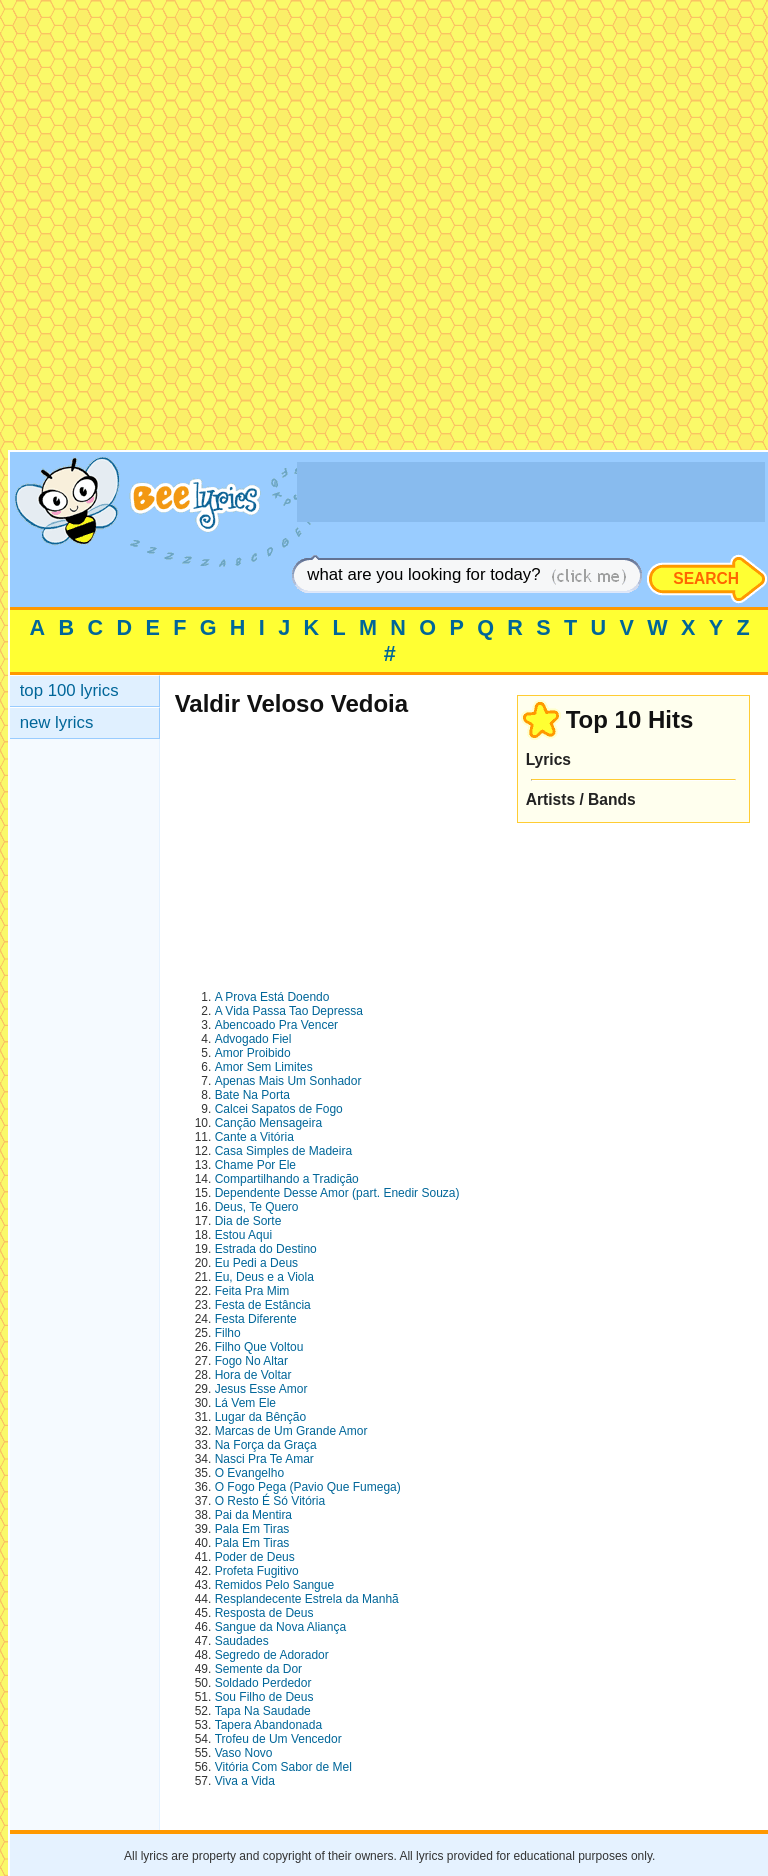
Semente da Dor (258, 1669)
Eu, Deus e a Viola (264, 1277)
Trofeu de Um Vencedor (278, 1739)
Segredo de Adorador (272, 1655)
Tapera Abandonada (268, 1725)
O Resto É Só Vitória (270, 1501)
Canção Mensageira (268, 1123)
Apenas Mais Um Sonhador (288, 1081)
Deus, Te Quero (257, 1207)
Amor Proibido (253, 1053)
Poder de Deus (255, 1557)
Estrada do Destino (266, 1249)
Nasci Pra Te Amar (264, 1459)
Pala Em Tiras (252, 1529)
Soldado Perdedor (263, 1683)
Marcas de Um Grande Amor (291, 1431)
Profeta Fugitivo (257, 1571)
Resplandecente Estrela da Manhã (307, 1599)
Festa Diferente (256, 1319)
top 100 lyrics (69, 690)
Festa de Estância (263, 1305)
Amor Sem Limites (264, 1067)
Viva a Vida (245, 1781)
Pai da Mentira (253, 1515)
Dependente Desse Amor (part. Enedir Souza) (337, 1193)
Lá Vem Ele (245, 1403)
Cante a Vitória (254, 1137)
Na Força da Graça (266, 1445)
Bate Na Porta (252, 1095)
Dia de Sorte (248, 1221)
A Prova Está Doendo (272, 997)
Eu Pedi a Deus (256, 1263)
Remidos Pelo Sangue (274, 1585)
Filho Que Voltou (259, 1347)
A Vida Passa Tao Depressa (289, 1011)
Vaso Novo (244, 1753)
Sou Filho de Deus (264, 1697)
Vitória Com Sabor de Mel (283, 1767)
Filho (228, 1333)
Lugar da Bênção (260, 1417)
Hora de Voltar (253, 1375)
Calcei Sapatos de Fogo (279, 1109)
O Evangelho (249, 1473)
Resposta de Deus (264, 1613)
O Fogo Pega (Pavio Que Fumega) (308, 1487)
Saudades (242, 1641)
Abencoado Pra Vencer (276, 1025)
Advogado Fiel (253, 1039)
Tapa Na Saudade (263, 1711)
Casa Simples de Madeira (283, 1151)
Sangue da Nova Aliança (280, 1627)
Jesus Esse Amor (261, 1389)
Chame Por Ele (255, 1165)
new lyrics (57, 722)
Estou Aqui (243, 1235)
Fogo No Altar (251, 1361)
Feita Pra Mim (252, 1291)
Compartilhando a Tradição (287, 1179)
